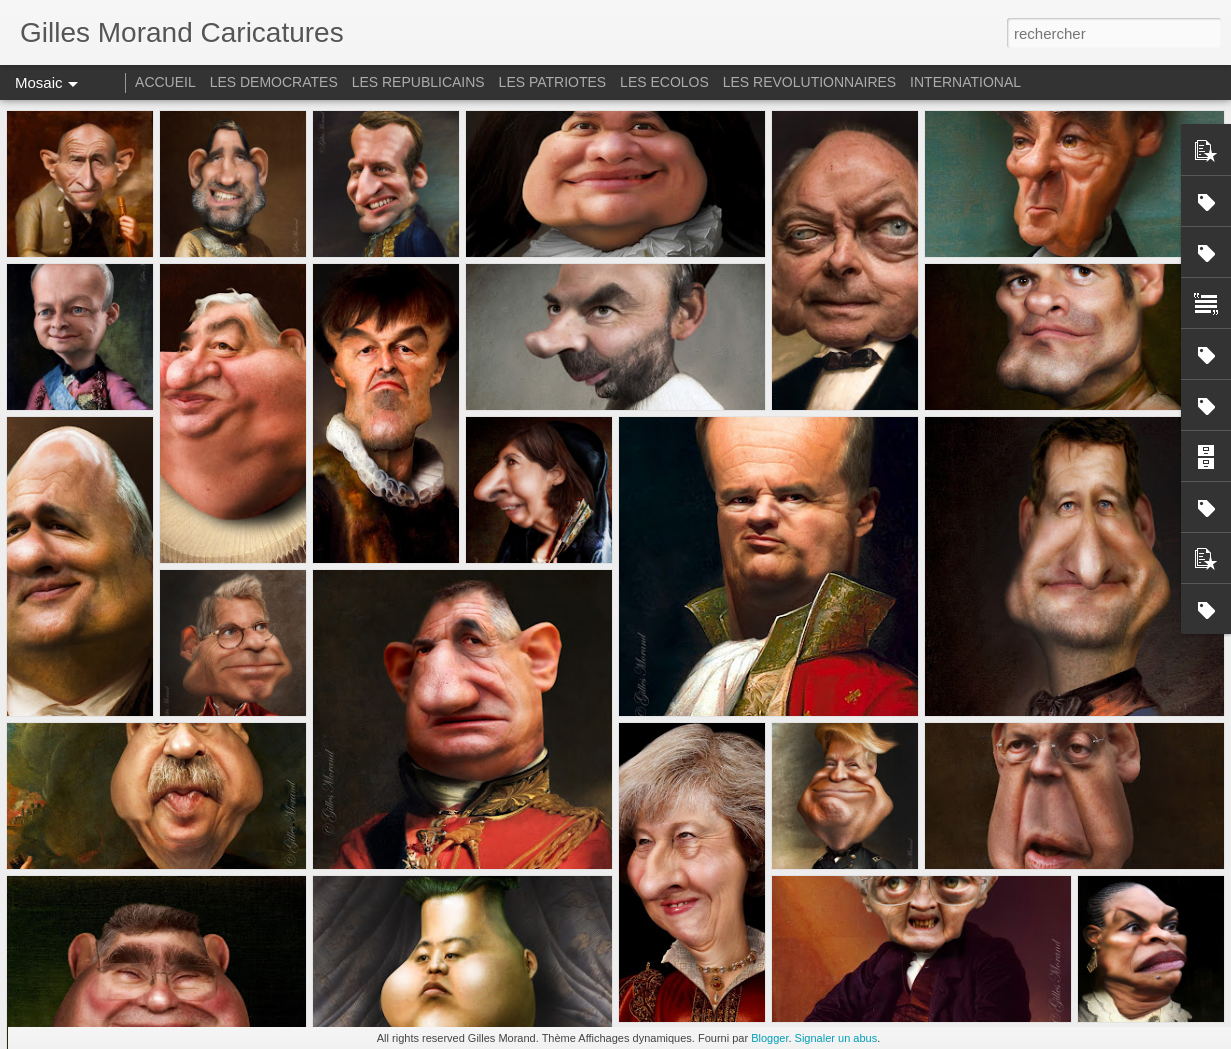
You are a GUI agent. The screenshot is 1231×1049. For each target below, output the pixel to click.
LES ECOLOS (664, 82)
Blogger (769, 1038)
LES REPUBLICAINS (418, 82)
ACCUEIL (165, 82)
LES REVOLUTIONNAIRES (810, 82)
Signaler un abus (836, 1038)
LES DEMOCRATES (274, 82)
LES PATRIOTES (553, 82)
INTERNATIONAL (965, 82)
